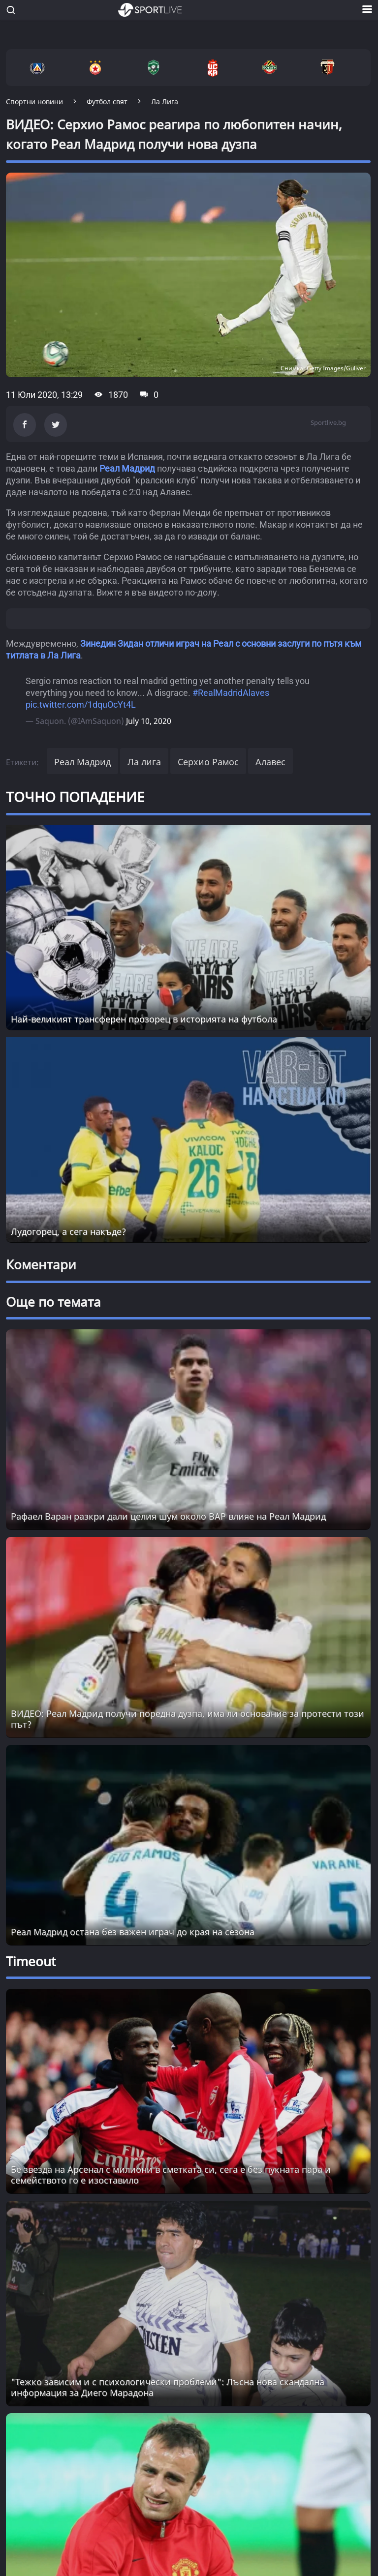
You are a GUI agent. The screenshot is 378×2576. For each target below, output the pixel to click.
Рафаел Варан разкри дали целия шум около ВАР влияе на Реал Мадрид (168, 1516)
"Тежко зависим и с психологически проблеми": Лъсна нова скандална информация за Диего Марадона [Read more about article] (167, 2387)
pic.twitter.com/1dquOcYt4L (81, 704)
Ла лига (144, 762)
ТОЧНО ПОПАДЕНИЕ (75, 796)
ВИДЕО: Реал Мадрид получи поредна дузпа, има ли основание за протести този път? (187, 1718)
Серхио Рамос (208, 762)
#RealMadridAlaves (230, 693)
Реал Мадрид (127, 468)
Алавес (270, 762)
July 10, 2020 (148, 721)
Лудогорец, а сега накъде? (68, 1231)
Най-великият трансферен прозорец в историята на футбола (144, 1019)
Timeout (31, 1961)
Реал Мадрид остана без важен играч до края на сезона (132, 1932)
